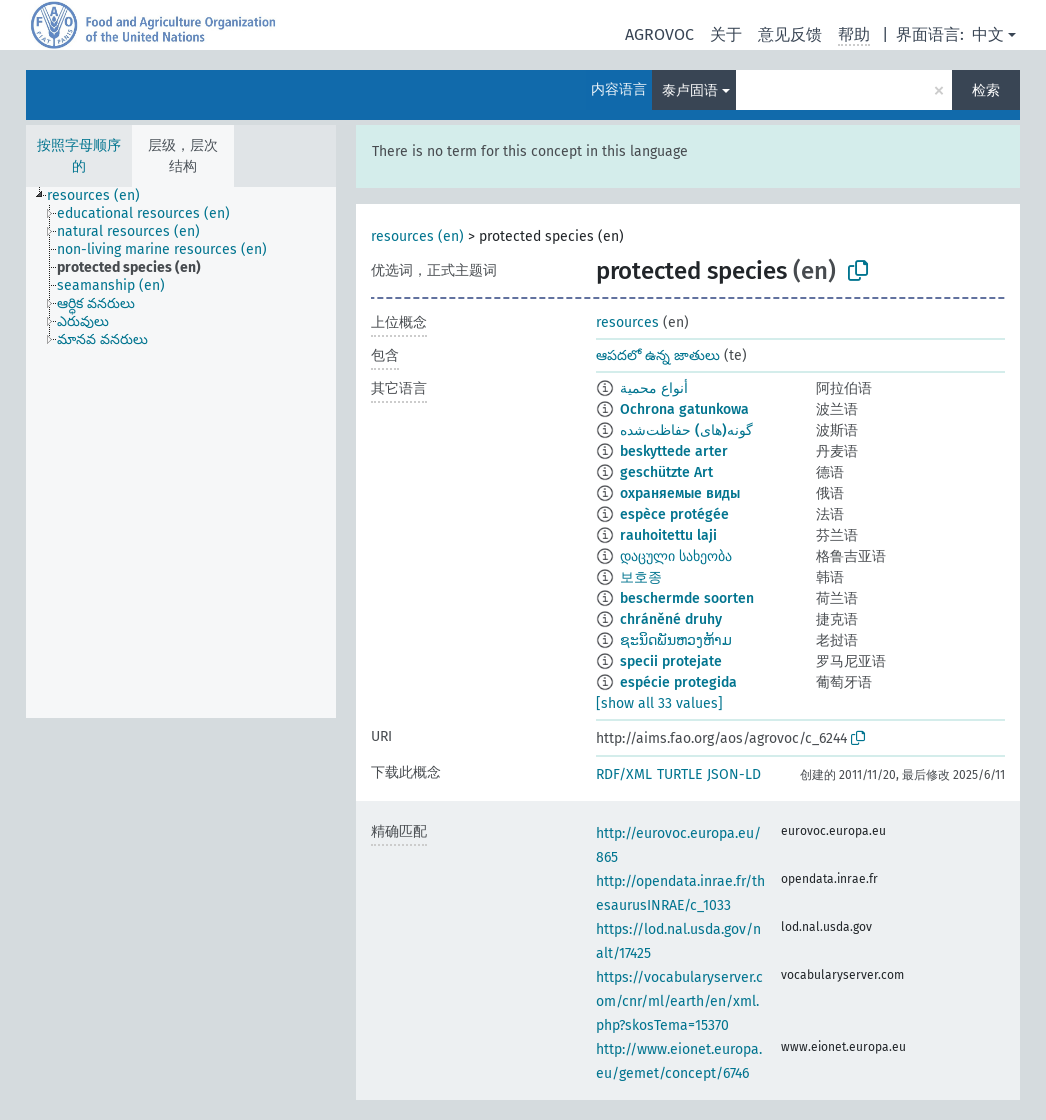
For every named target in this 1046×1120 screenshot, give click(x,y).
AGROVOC (659, 34)
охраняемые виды (680, 493)
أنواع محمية (654, 388)
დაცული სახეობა (676, 556)
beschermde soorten (687, 598)
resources (627, 322)
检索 (986, 90)
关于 (726, 34)
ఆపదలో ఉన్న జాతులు (658, 355)
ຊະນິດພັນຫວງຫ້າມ (676, 640)
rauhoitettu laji (668, 535)
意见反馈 (790, 34)
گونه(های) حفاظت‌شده (686, 430)
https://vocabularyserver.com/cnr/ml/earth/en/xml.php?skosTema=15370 (679, 1001)
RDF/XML (624, 774)
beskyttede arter (674, 451)
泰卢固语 (690, 90)
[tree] (181, 452)
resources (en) (417, 236)
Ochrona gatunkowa (684, 409)
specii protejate (671, 661)
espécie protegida (678, 682)
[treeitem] (102, 196)
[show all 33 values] (659, 703)
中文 (988, 34)
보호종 (641, 577)
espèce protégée (674, 514)
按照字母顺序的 (79, 156)
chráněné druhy (671, 619)
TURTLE (679, 774)
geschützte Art (666, 472)
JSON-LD (734, 774)
